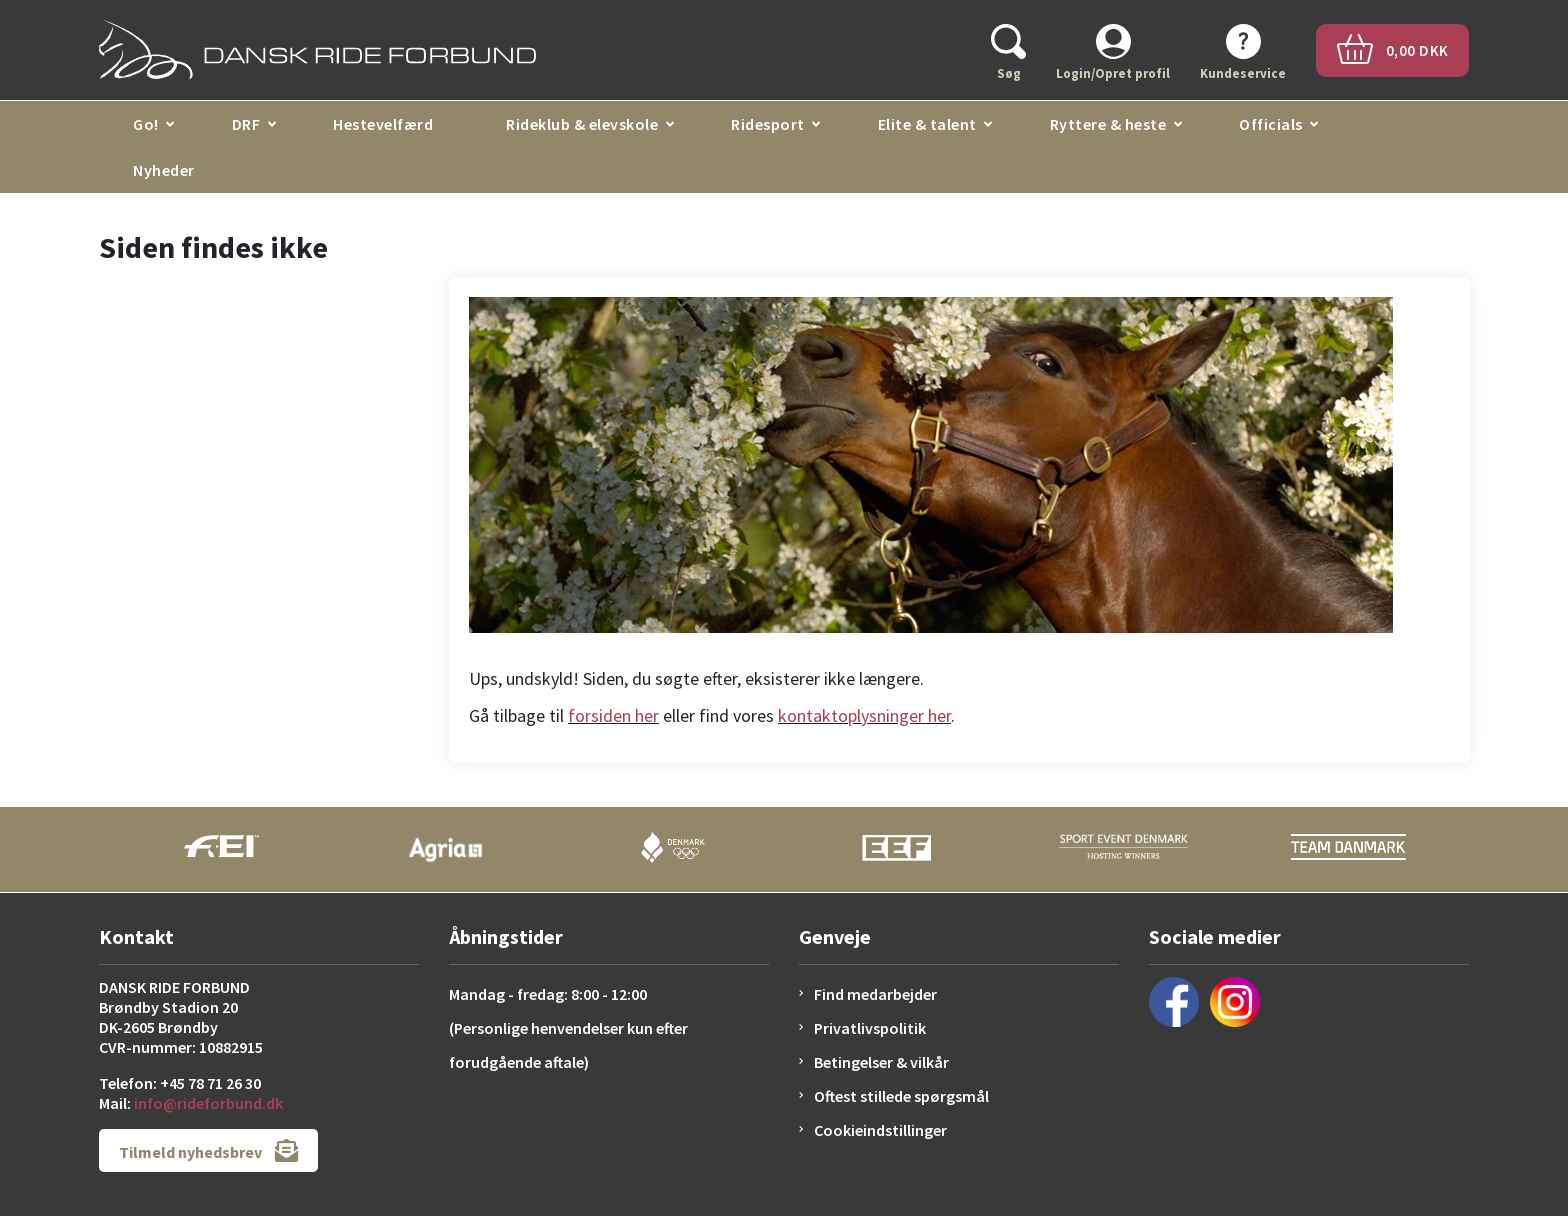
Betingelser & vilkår (881, 1062)
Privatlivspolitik (870, 1028)
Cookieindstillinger (880, 1130)
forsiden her (613, 715)
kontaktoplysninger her (864, 715)
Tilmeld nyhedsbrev (208, 1150)
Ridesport (768, 124)
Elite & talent (927, 124)
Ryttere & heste (1108, 124)
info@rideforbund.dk (208, 1103)
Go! (146, 124)
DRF (246, 124)
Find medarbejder (875, 994)
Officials (1271, 124)
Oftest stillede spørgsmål (901, 1096)
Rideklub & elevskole (582, 124)
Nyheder (164, 170)
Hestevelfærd (383, 124)
